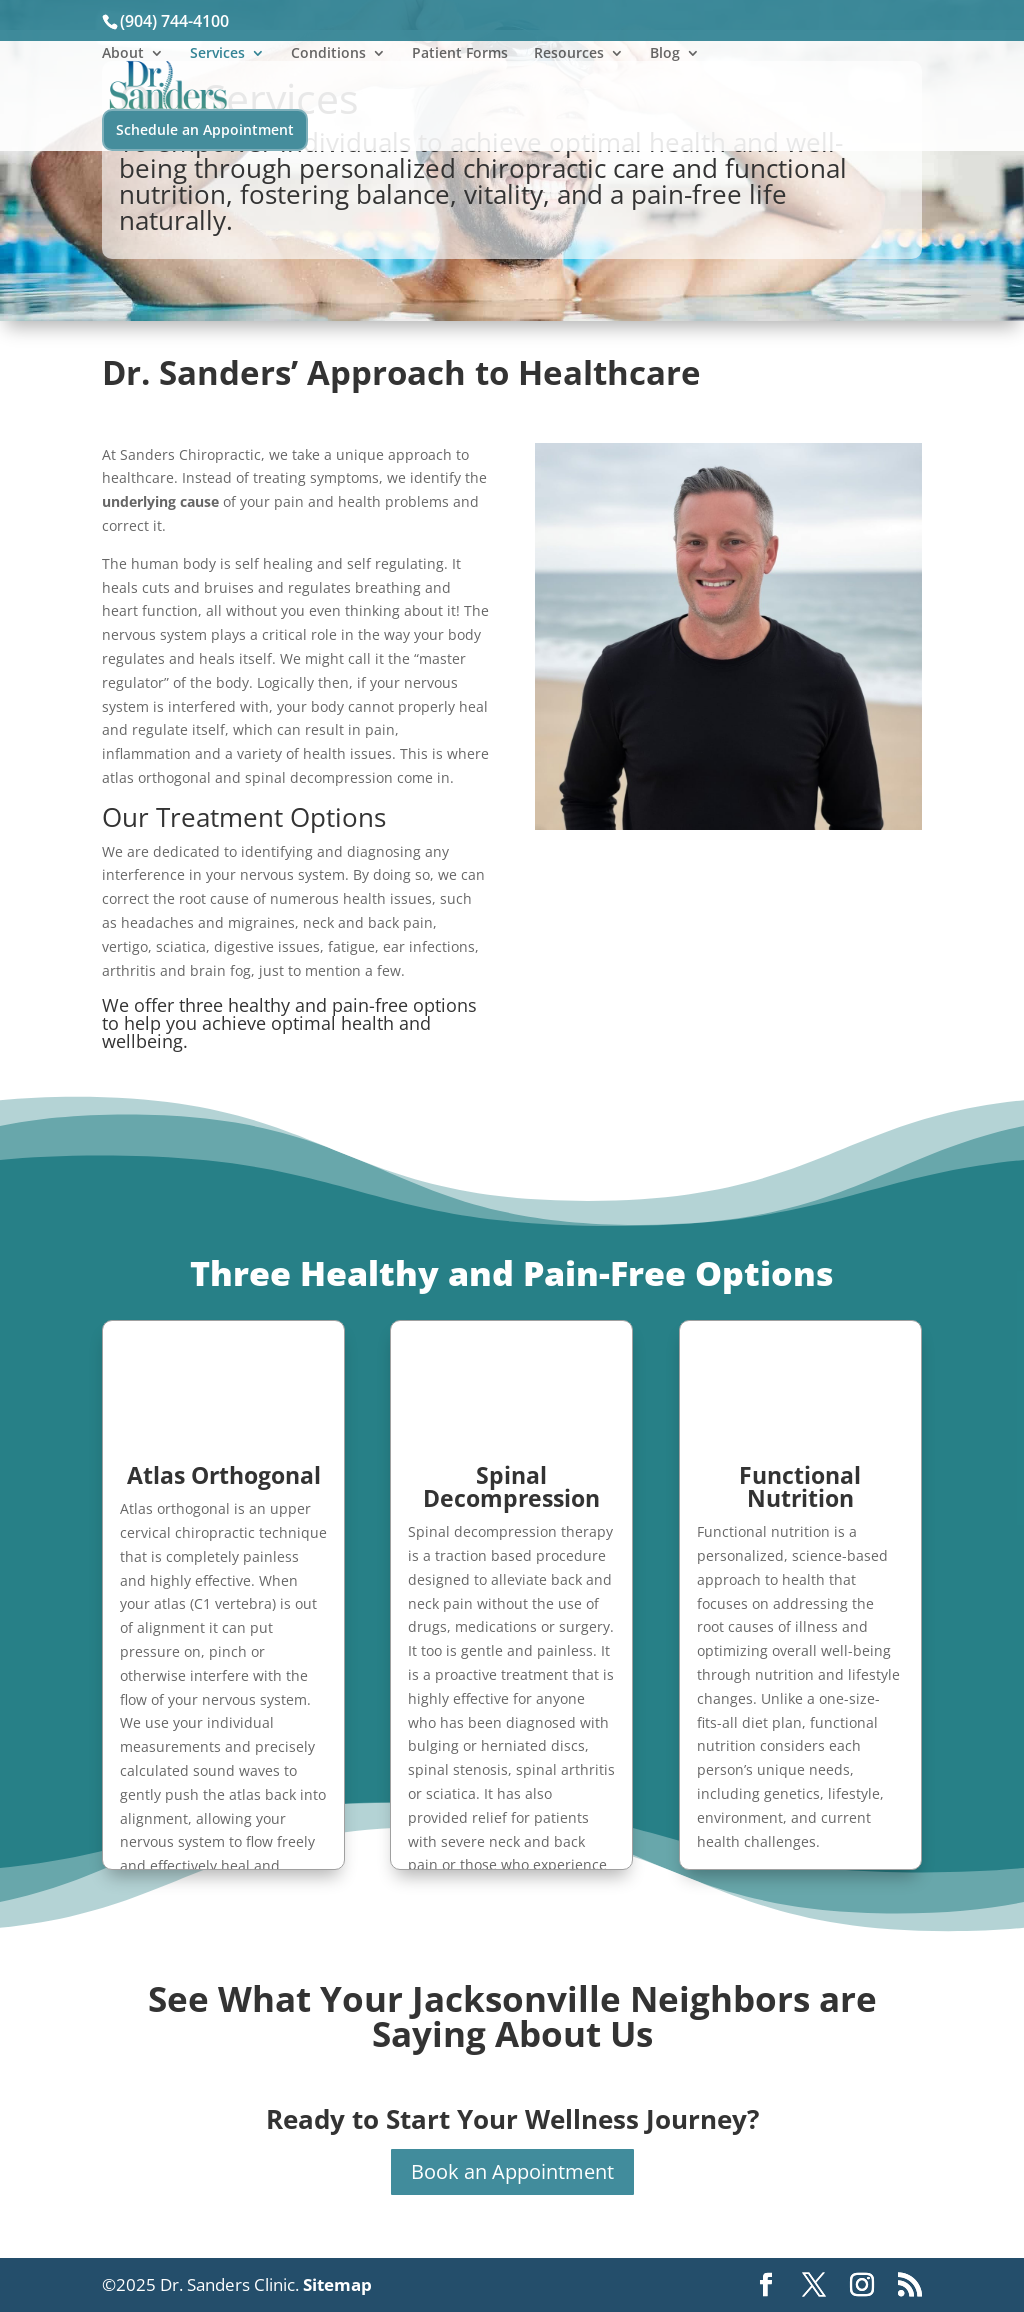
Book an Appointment (512, 2171)
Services (217, 54)
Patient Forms (460, 54)
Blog (665, 54)
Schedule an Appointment (205, 129)
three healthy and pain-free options (328, 1005)
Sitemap (337, 2284)
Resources (569, 54)
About (123, 54)
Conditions (328, 54)
